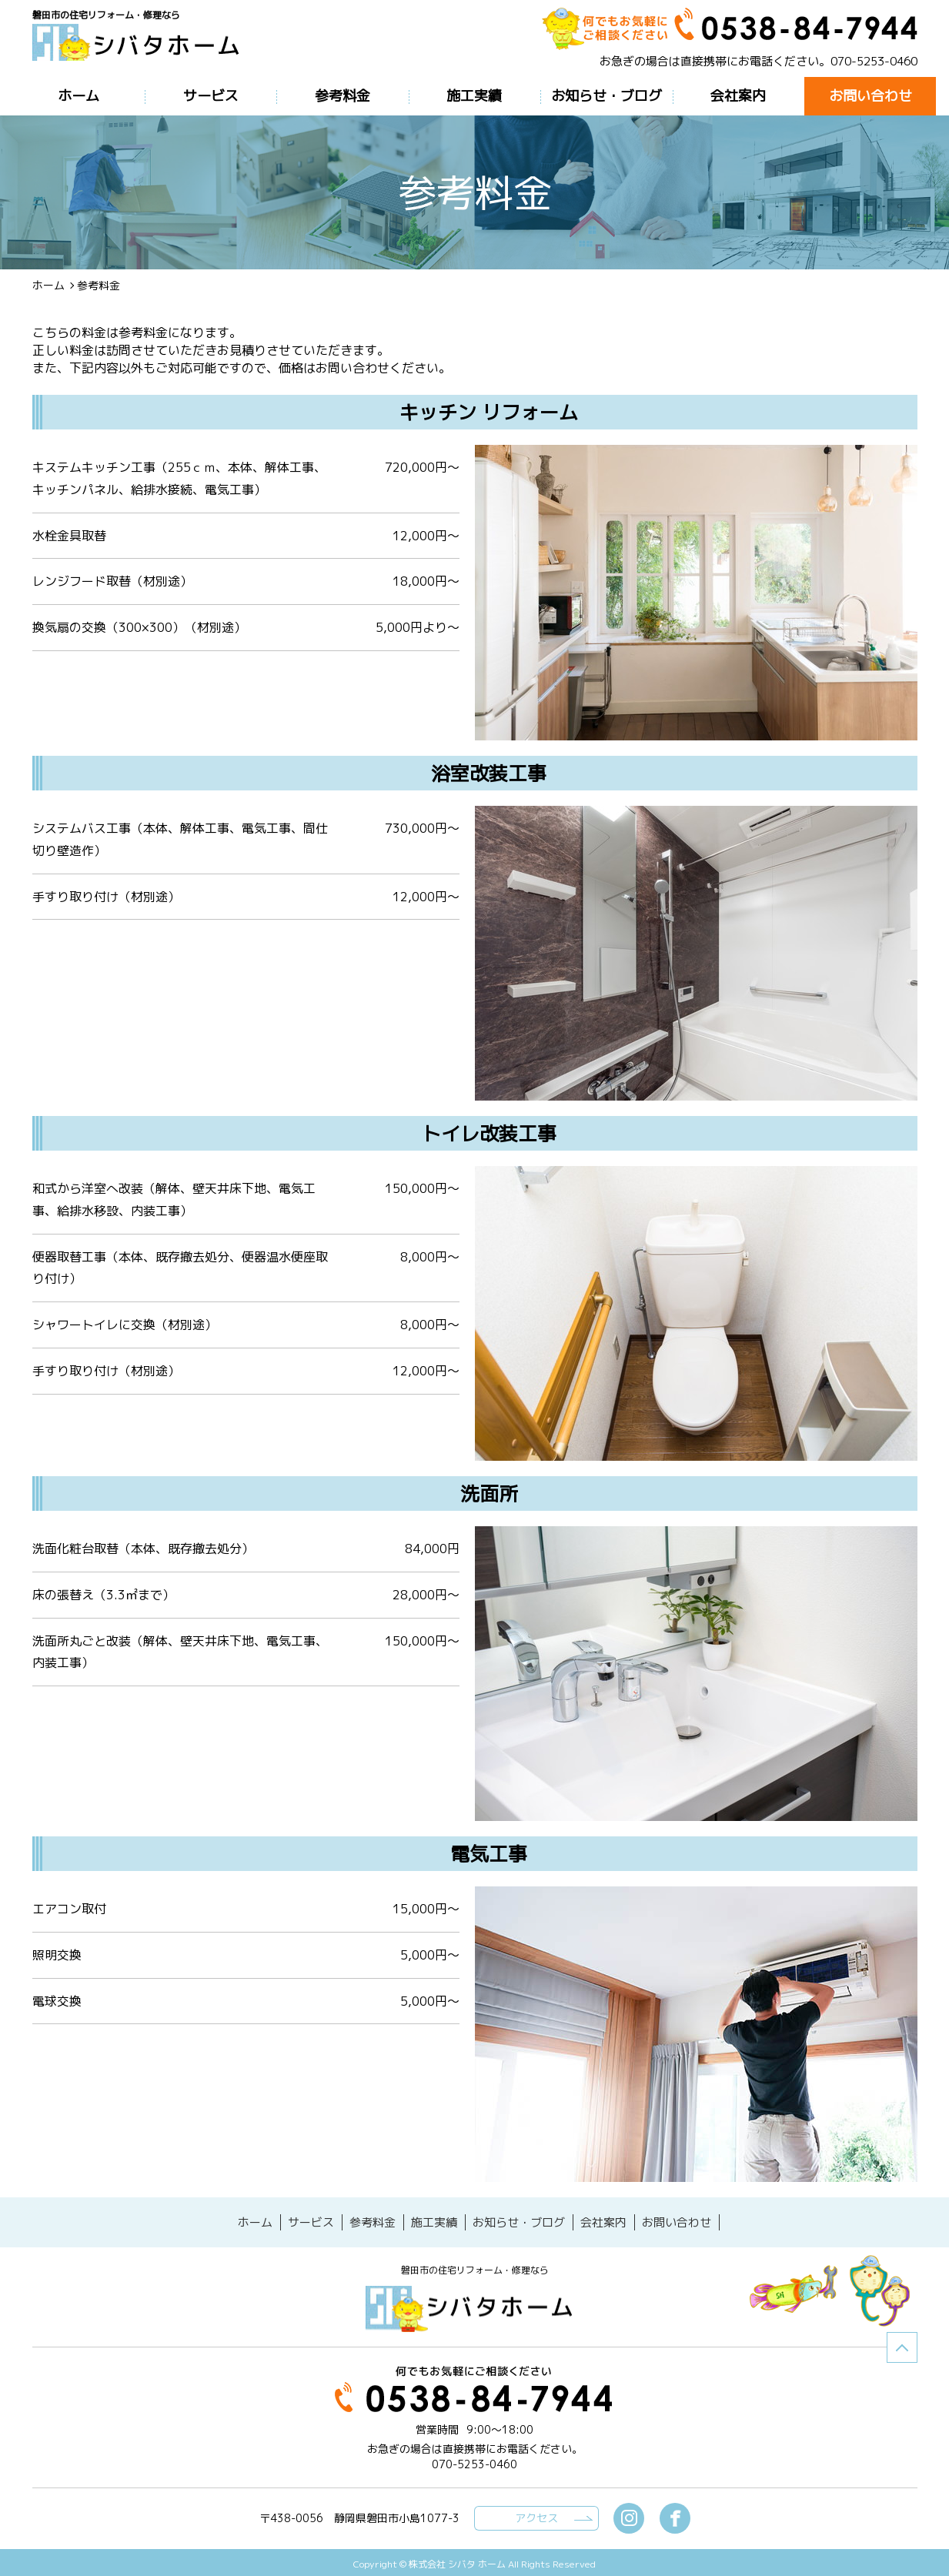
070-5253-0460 (873, 61)
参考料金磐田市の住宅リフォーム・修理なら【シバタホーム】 (141, 48)
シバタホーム (475, 2305)
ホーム (48, 285)
